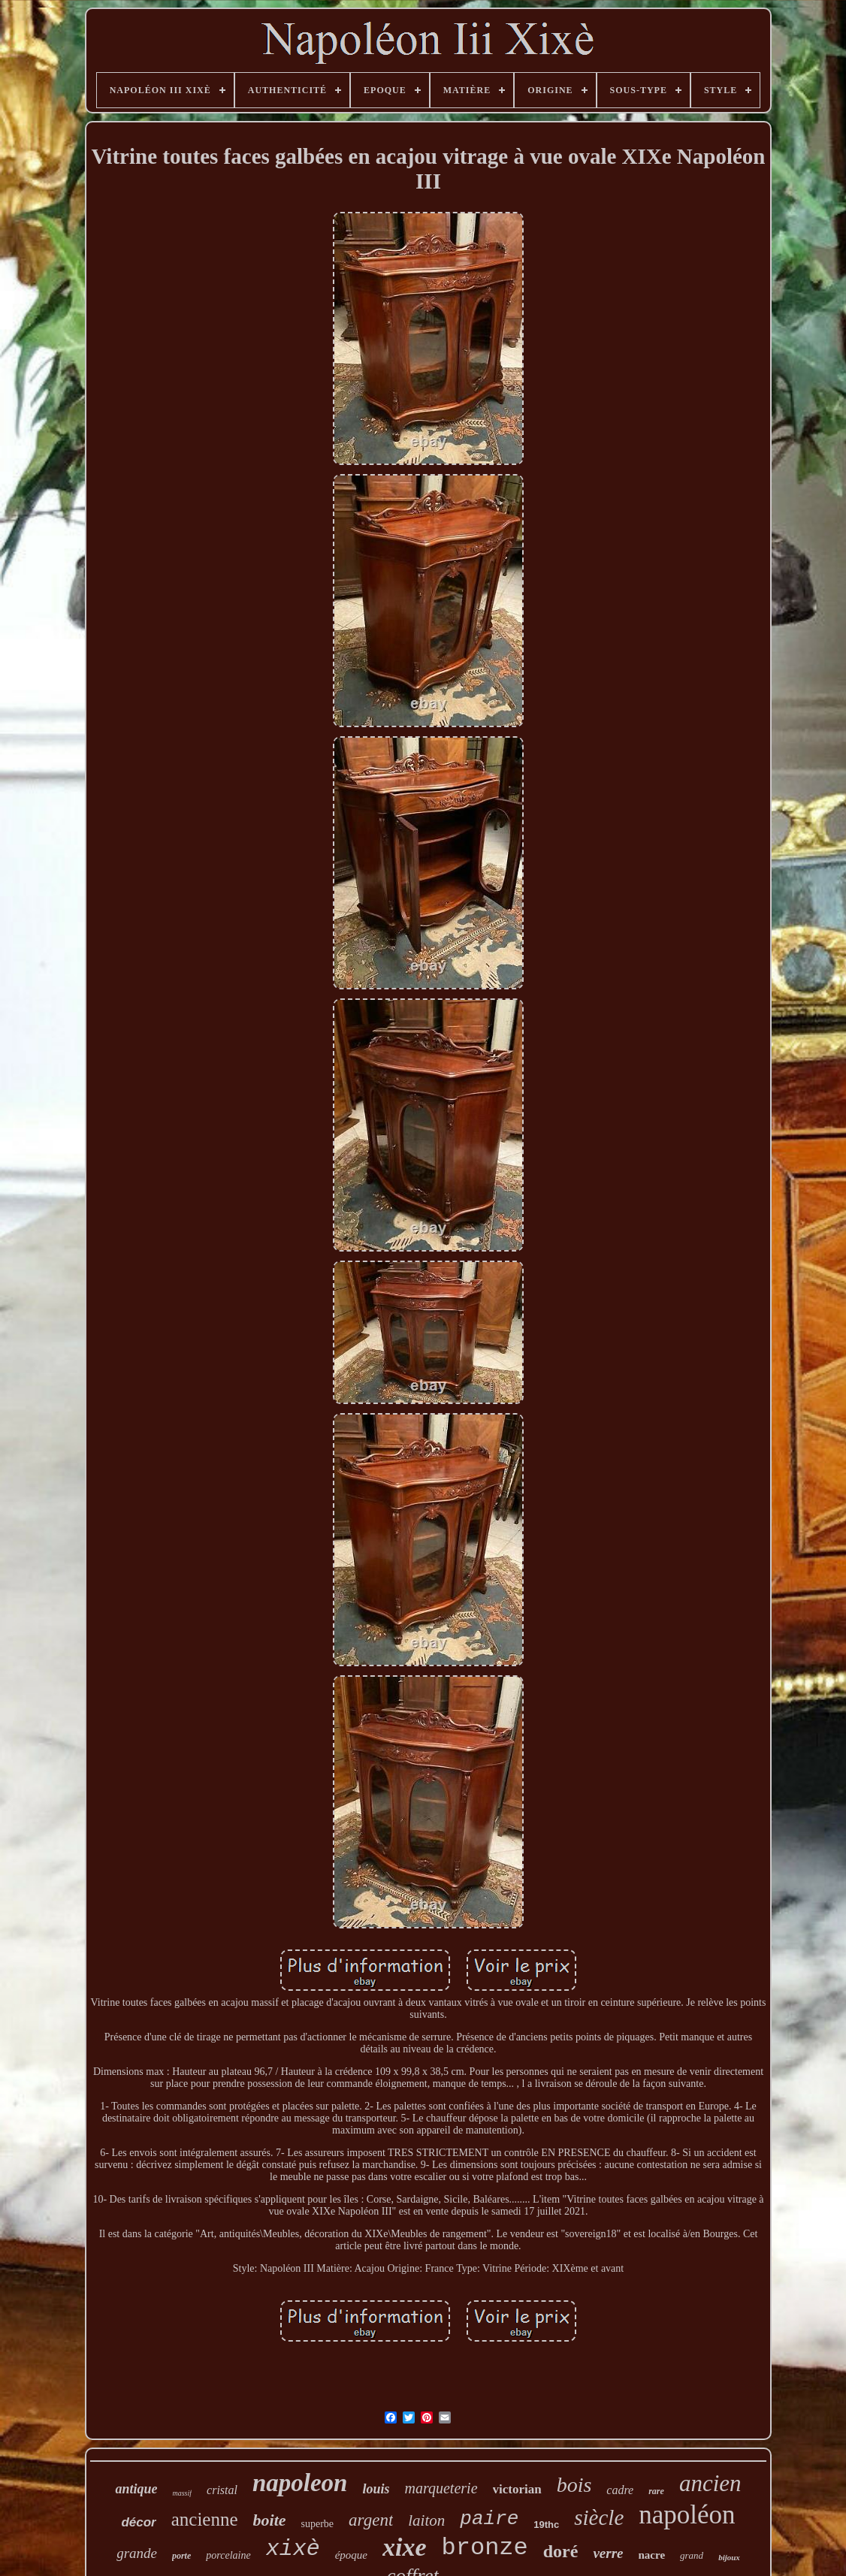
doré (561, 2551)
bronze (485, 2548)
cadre (619, 2490)
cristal (222, 2490)
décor (138, 2522)
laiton (426, 2520)
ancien (710, 2483)
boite (269, 2520)
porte (181, 2555)
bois (574, 2484)
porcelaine (228, 2555)
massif (182, 2493)
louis (375, 2488)
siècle (599, 2517)
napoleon (300, 2482)
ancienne (204, 2519)
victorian (517, 2489)
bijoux (729, 2557)
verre (608, 2553)
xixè (293, 2549)
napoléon (687, 2514)
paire (489, 2519)
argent (371, 2520)
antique (136, 2488)
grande (136, 2553)
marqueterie (441, 2488)
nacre (652, 2555)
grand (691, 2555)
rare (656, 2491)
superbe (317, 2523)
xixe (404, 2547)
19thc (546, 2524)
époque (351, 2555)
